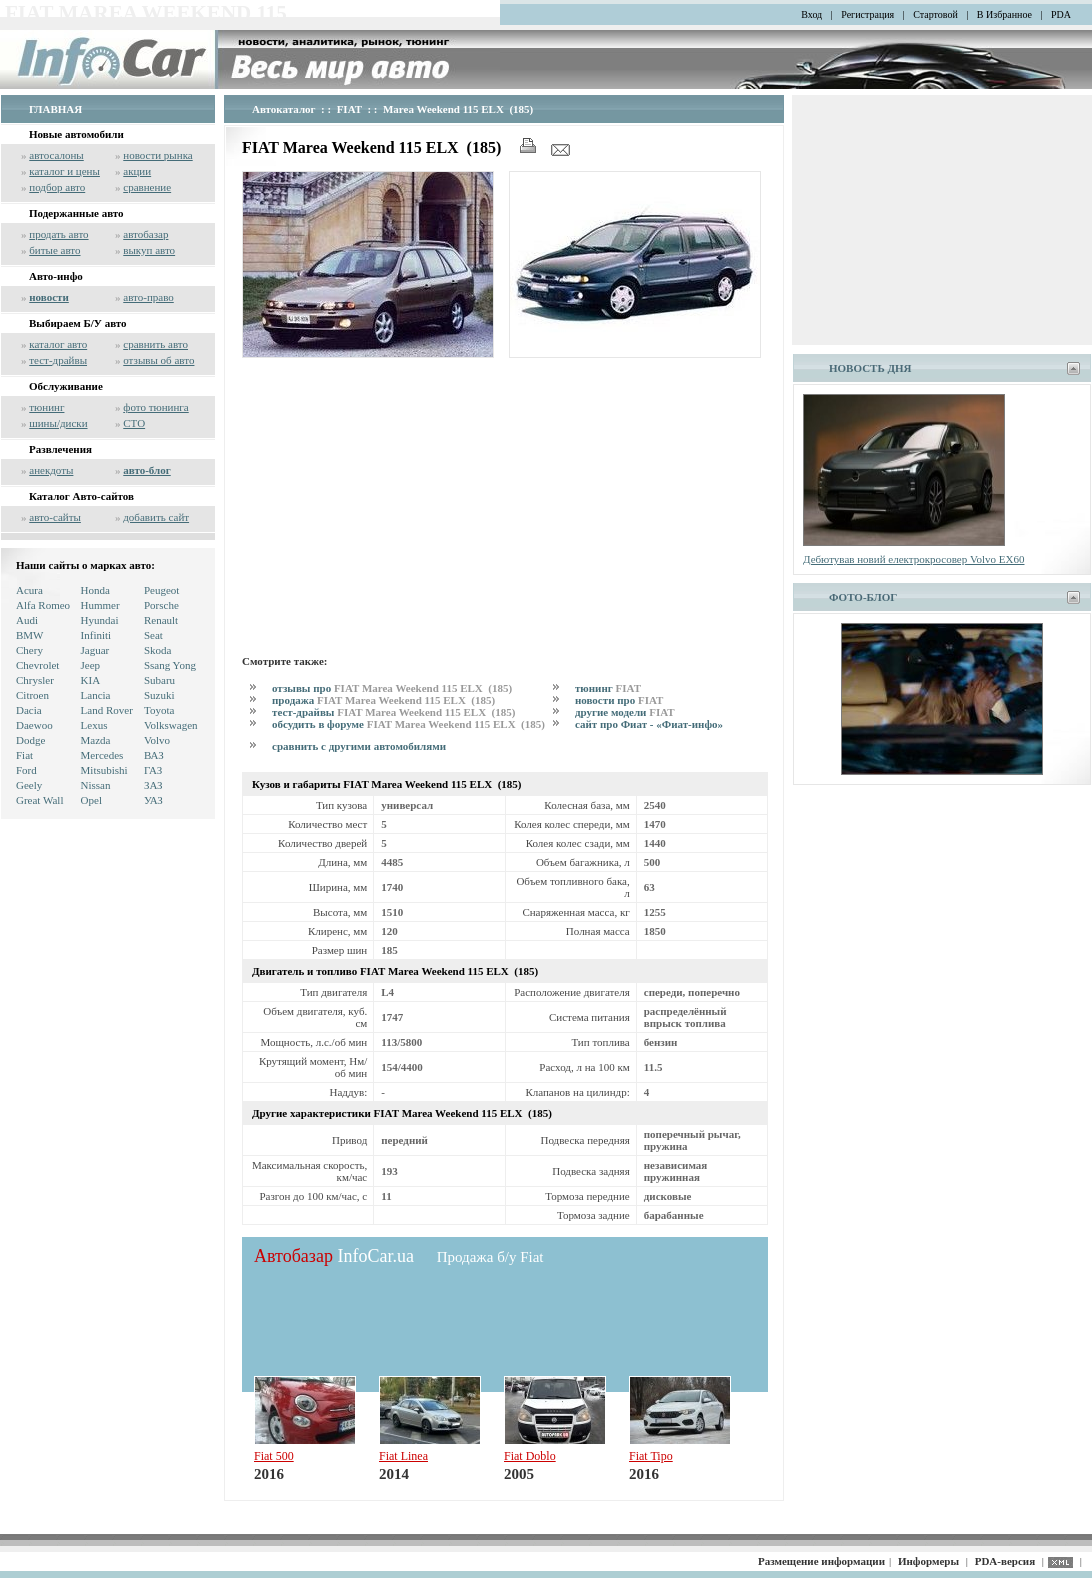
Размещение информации (821, 1561)
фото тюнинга (155, 407)
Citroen (32, 695)
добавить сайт (156, 517)
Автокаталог (284, 109)
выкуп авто (149, 250)
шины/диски (58, 423)
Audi (27, 620)
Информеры (928, 1561)
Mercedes (102, 755)
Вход (811, 14)
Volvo (157, 740)
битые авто (54, 250)
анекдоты (51, 470)
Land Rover (107, 710)
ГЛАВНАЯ (55, 109)
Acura (29, 590)
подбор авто (57, 187)
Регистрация (867, 14)
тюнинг (46, 407)
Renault (161, 620)
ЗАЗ (153, 785)
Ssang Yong (170, 665)
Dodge (30, 740)
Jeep (91, 665)
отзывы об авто (158, 360)
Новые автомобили (76, 134)
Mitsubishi (104, 770)
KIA (91, 680)
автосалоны (56, 155)
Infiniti (96, 635)
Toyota (159, 710)
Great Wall (39, 800)
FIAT (349, 109)
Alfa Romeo (43, 605)
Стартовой (935, 14)
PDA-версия (1005, 1561)
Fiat (24, 755)
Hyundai (100, 620)
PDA (1061, 14)
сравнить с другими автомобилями (359, 746)
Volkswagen (171, 725)
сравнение (147, 187)
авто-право (148, 297)
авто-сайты (55, 517)
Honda (95, 590)
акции (137, 171)
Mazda (96, 740)
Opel (91, 800)
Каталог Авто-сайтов (81, 496)
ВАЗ (154, 755)
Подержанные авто (76, 213)
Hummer (100, 605)
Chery (29, 650)
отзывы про (392, 688)
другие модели (625, 712)
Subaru (159, 680)
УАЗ (153, 800)
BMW (30, 635)
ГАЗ (153, 770)
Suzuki (159, 695)
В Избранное (1004, 14)
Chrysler (35, 680)
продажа (383, 700)
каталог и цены (64, 171)
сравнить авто (155, 344)
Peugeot (161, 590)
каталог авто (58, 344)
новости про (619, 700)
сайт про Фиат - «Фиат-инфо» (649, 724)
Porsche (161, 605)
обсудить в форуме (408, 724)
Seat (153, 635)
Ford (26, 770)
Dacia (29, 710)
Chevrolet (37, 665)
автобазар (145, 234)
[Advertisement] (505, 503)
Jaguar (95, 650)
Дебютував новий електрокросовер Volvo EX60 (913, 559)
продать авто (58, 234)
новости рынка (157, 155)
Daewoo (34, 725)
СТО (134, 423)
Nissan (96, 785)
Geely (29, 785)
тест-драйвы (58, 360)
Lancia (96, 695)
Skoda (158, 650)
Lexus (94, 725)
